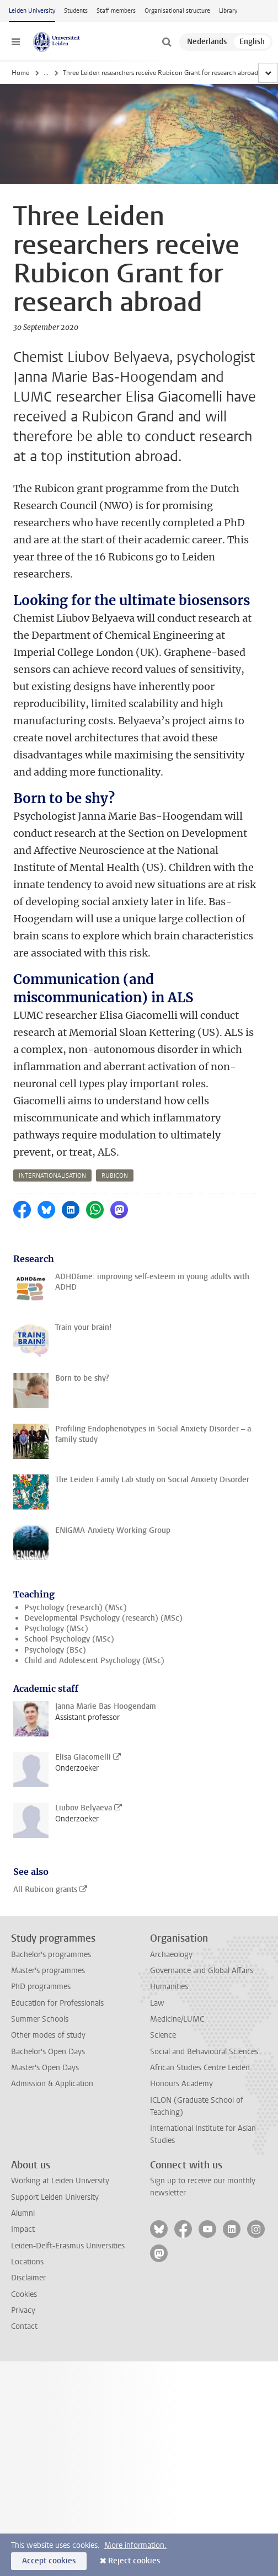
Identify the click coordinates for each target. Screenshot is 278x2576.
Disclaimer (28, 2278)
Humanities (169, 1986)
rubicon (114, 1176)
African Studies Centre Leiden (200, 2067)
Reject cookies (134, 2561)
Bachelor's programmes (51, 1954)
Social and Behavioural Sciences (204, 2051)
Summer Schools (39, 2019)
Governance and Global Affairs (201, 1970)
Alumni (23, 2213)
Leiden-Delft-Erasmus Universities (68, 2246)
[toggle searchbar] (166, 42)
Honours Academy (181, 2083)
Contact (24, 2326)
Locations (27, 2262)
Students (76, 11)
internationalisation (52, 1176)
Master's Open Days (45, 2067)
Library (228, 11)
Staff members (116, 11)
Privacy (23, 2310)
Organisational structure (177, 11)
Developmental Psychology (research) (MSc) (103, 1618)
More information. (135, 2545)
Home (20, 72)
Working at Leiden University (60, 2181)
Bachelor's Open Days (48, 2051)
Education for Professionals (57, 2003)
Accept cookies (49, 2561)
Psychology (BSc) (55, 1650)
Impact (23, 2229)
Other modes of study (48, 2035)
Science (163, 2035)
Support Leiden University (55, 2197)
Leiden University (32, 11)
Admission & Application (52, 2083)
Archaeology (171, 1954)
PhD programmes (41, 1986)
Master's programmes (48, 1970)
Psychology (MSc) (56, 1628)
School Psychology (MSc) (69, 1639)
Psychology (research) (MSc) (75, 1607)
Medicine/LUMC (177, 2019)
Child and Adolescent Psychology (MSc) (94, 1660)
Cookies (24, 2294)
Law (157, 2003)
